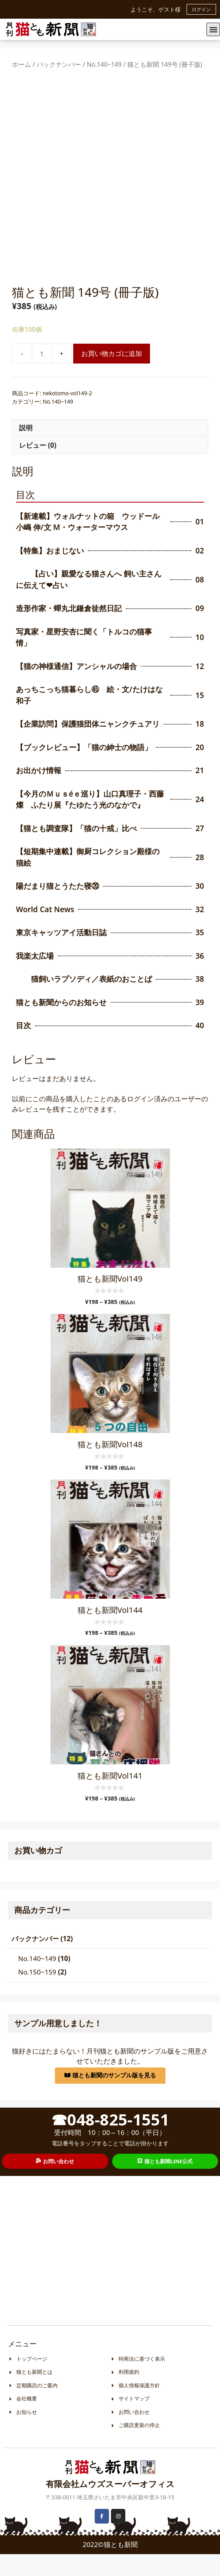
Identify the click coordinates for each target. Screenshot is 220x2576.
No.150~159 (37, 1994)
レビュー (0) (37, 467)
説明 (26, 449)
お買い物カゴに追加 (111, 375)
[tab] (110, 450)
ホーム (21, 64)
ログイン (201, 9)
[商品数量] (42, 376)
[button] (213, 29)
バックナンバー (59, 64)
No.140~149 (104, 64)
